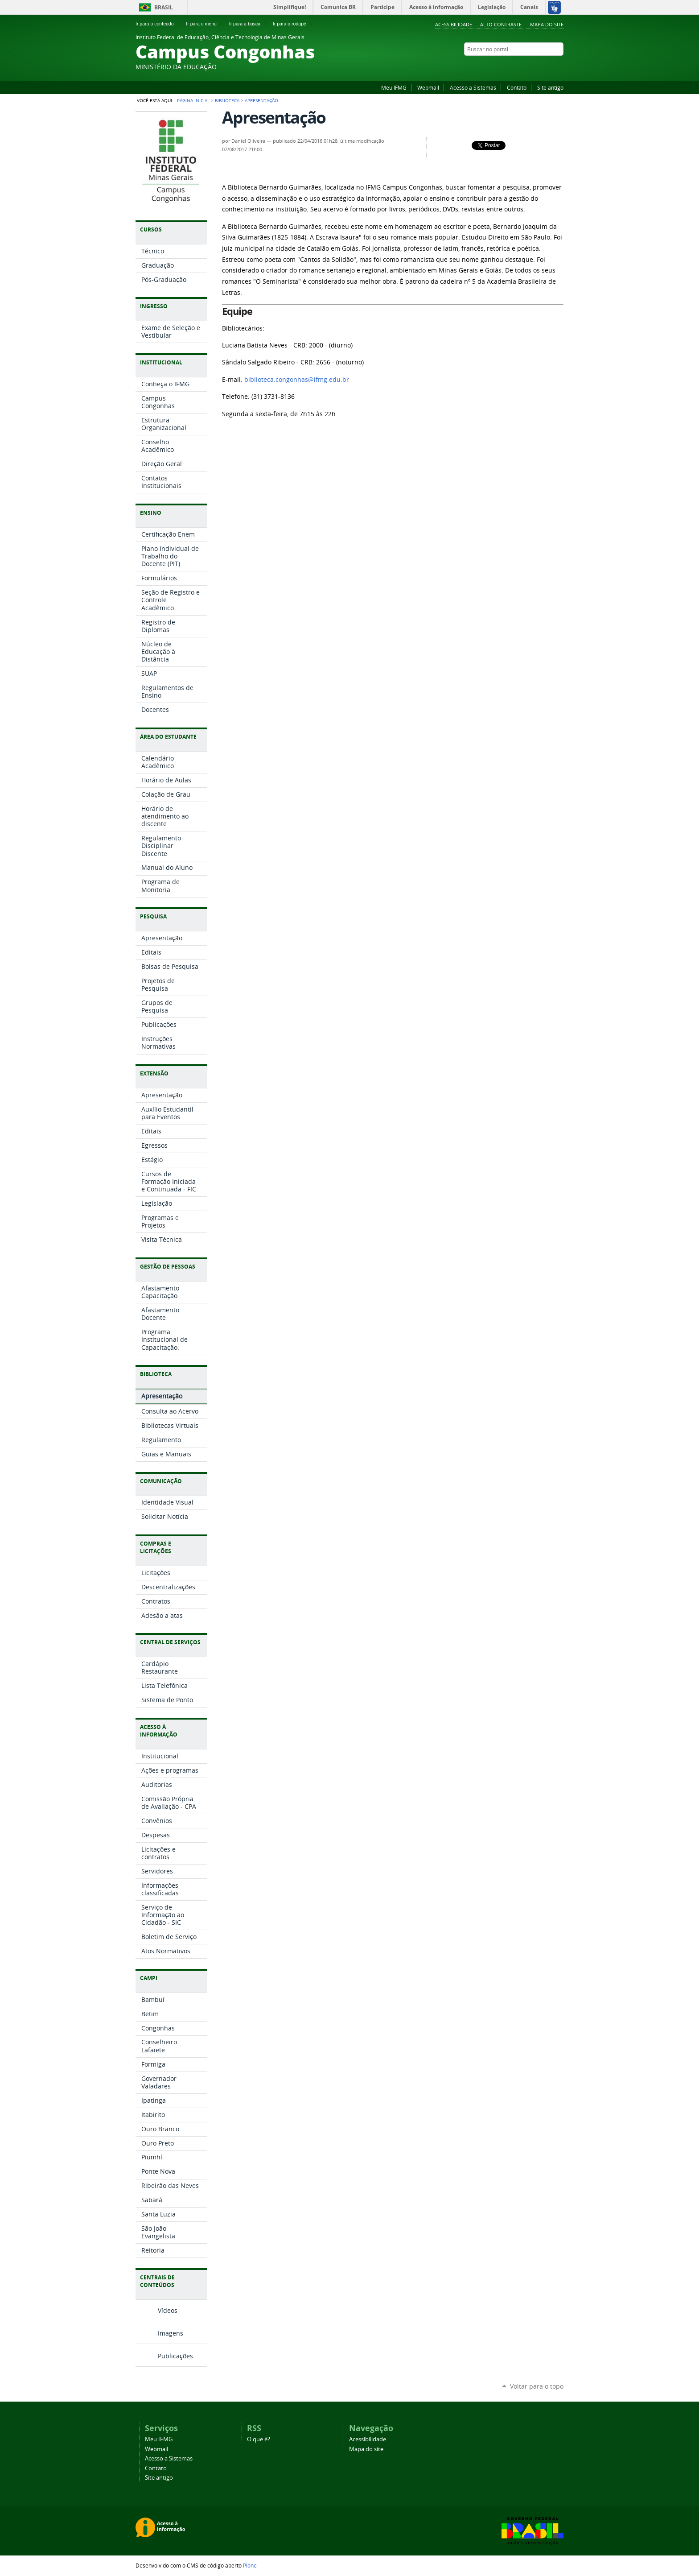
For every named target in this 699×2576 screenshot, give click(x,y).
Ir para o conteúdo (158, 23)
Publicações (175, 2356)
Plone (250, 2565)
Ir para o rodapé (293, 23)
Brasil (163, 7)
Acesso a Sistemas (473, 87)
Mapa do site (546, 24)
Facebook (547, 66)
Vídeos (167, 2310)
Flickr (559, 66)
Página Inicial (193, 100)
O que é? (258, 2439)
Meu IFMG (394, 87)
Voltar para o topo (536, 2386)
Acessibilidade (453, 24)
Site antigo (550, 87)
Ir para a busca (248, 23)
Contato (516, 87)
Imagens (170, 2333)
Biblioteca (227, 100)
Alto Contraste (501, 24)
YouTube (536, 66)
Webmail (428, 87)
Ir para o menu (205, 23)
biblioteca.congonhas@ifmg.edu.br (296, 380)
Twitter (525, 66)
